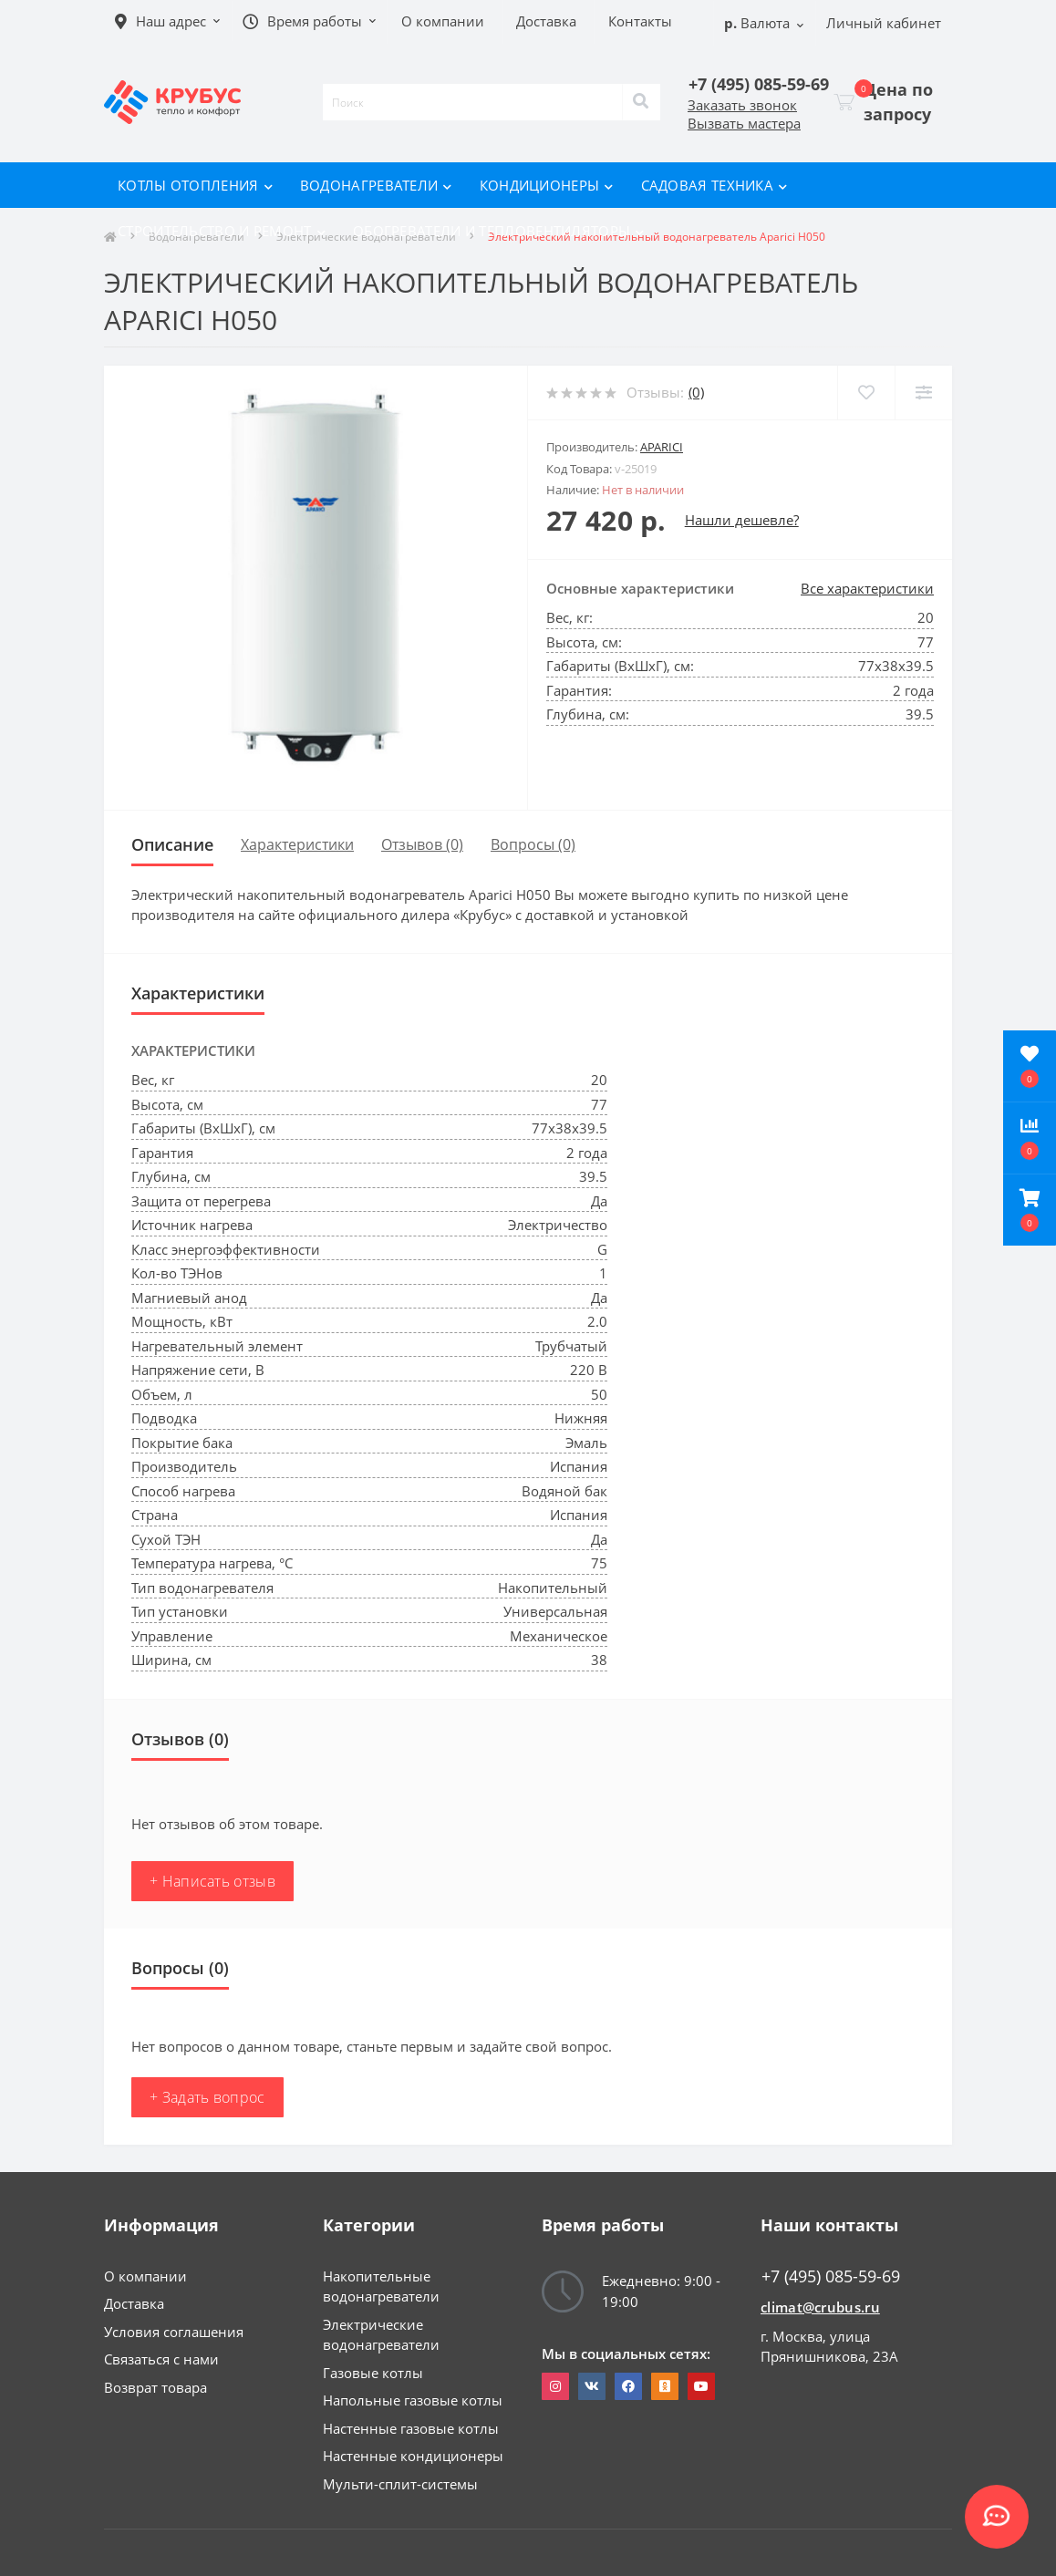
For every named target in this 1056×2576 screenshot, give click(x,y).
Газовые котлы (373, 2373)
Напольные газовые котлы (412, 2400)
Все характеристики (867, 588)
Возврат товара (155, 2387)
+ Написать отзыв (212, 1881)
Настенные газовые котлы (411, 2428)
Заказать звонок (742, 105)
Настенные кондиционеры (413, 2456)
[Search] (641, 102)
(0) (696, 392)
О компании (145, 2276)
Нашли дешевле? (742, 520)
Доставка (134, 2303)
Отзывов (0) (422, 844)
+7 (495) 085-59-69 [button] (830, 2276)
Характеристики (297, 844)
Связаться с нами (161, 2359)
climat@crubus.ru (820, 2307)
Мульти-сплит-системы (400, 2484)
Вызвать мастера (744, 123)
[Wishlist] (866, 392)
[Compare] (923, 392)
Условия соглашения (173, 2332)
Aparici (661, 447)
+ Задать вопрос (207, 2097)
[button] (1029, 1210)
